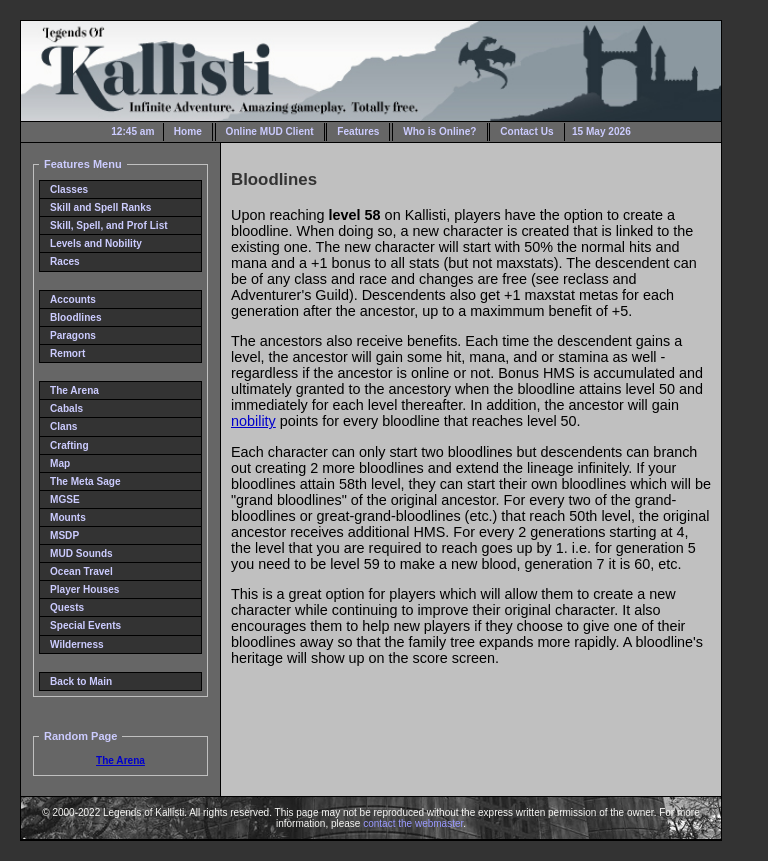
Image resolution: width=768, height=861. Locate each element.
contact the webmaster (413, 823)
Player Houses (84, 589)
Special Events (85, 625)
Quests (67, 607)
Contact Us (526, 131)
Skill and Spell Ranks (100, 207)
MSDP (64, 535)
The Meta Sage (85, 481)
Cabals (66, 408)
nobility (253, 421)
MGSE (65, 499)
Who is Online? (439, 131)
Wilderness (77, 644)
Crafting (69, 445)
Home (188, 131)
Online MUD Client (270, 131)
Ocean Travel (81, 571)
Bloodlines (76, 317)
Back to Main (81, 681)
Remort (67, 353)
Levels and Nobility (96, 243)
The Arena (74, 390)
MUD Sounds (81, 553)
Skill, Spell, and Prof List (109, 225)
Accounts (73, 299)
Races (65, 261)
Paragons (73, 335)
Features (358, 131)
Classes (69, 189)
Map (60, 463)
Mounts (68, 517)
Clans (63, 426)
